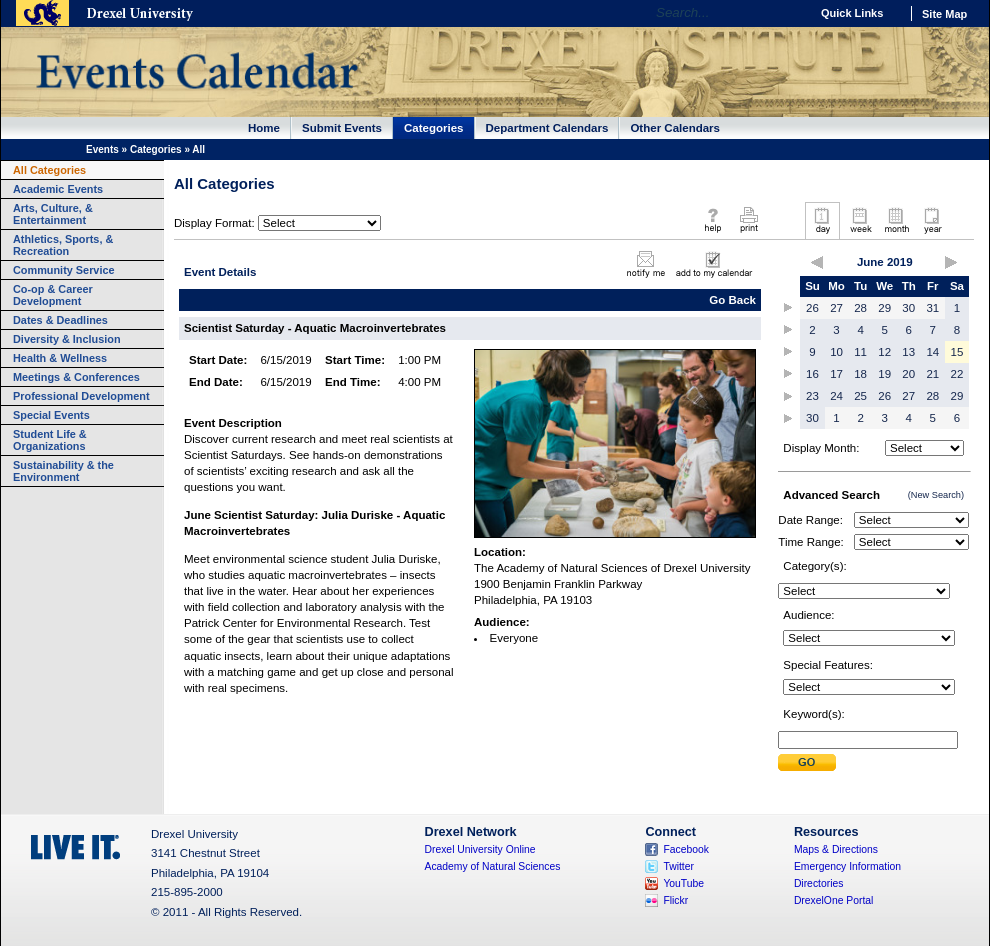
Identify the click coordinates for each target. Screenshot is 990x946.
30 (908, 308)
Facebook (686, 849)
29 (884, 308)
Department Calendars (547, 128)
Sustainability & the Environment (63, 471)
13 (908, 352)
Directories (819, 883)
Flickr (675, 900)
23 (812, 396)
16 (812, 374)
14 (932, 352)
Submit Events (342, 128)
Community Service (64, 270)
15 (957, 352)
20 (908, 374)
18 (860, 374)
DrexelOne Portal (833, 900)
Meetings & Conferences (76, 377)
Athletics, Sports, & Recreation (63, 245)
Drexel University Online (480, 849)
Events (102, 149)
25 (860, 396)
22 (957, 374)
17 (836, 374)
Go (789, 13)
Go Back (732, 300)
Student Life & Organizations (50, 440)
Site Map (944, 14)
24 (836, 396)
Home (264, 128)
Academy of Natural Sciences (493, 866)
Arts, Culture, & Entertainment (53, 214)
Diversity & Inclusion (67, 339)
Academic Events (58, 189)
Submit (807, 762)
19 (884, 374)
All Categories (49, 170)
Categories (434, 128)
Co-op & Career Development (53, 295)
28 (860, 308)
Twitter (678, 866)
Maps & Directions (836, 849)
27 (836, 308)
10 (836, 352)
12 (884, 352)
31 (932, 308)
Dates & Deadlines (60, 320)
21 (932, 374)
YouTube (683, 883)
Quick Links (852, 13)
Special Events (51, 415)
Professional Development (81, 396)
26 (812, 308)
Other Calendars (675, 128)
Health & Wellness (60, 358)
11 (860, 352)
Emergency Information (847, 866)
